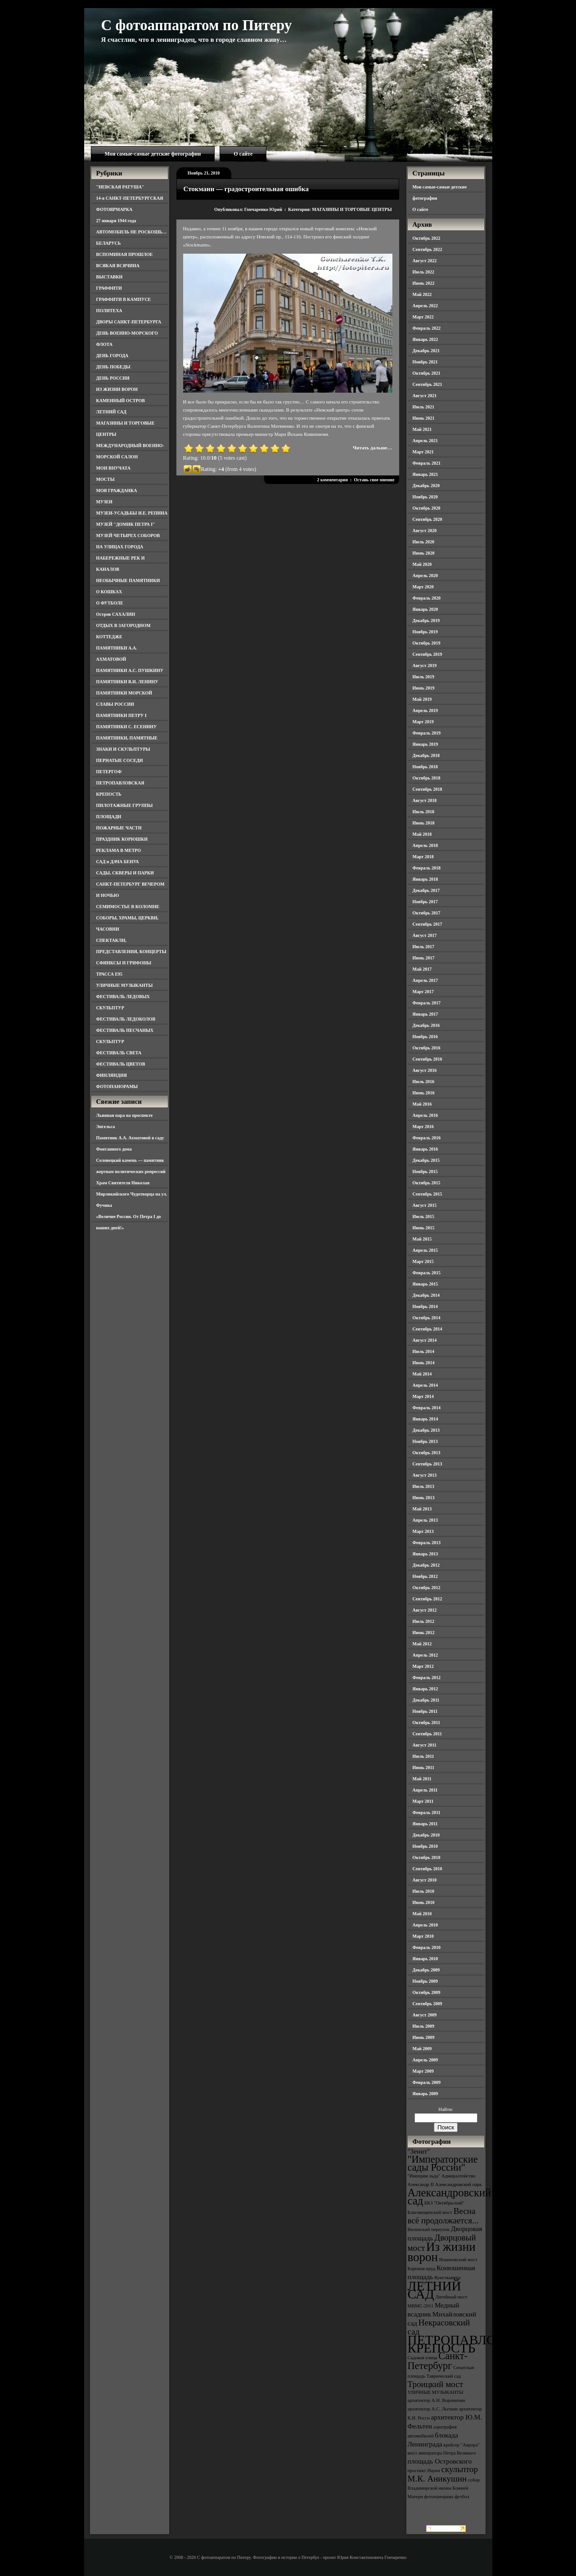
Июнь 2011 (423, 1767)
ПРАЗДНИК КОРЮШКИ (122, 839)
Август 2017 (425, 935)
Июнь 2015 (424, 1227)
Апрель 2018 (425, 845)
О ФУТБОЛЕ (109, 602)
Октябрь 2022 (427, 238)
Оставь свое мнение (374, 479)
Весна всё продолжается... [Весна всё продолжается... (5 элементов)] (443, 2215)
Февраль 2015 (427, 1272)
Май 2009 (422, 2048)
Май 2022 (422, 294)
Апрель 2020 (425, 575)
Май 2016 (422, 1104)
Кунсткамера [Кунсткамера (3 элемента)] (447, 2277)
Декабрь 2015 (426, 1160)
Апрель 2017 (425, 980)
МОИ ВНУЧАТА (113, 468)
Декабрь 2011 (426, 1700)
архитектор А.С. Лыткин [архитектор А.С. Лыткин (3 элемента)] (433, 2408)
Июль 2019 (424, 676)
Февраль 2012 (427, 1677)
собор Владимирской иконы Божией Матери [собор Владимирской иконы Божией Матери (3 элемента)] (444, 2488)
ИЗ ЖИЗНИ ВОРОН (117, 389)
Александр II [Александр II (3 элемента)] (421, 2184)
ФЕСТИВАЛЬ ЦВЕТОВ (120, 1064)
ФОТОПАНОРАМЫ (117, 1086)
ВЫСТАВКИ (109, 276)
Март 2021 (423, 451)
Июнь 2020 (424, 553)
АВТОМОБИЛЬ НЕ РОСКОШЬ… (131, 231)
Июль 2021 (424, 406)
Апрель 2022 (425, 305)
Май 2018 (422, 834)
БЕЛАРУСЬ (108, 243)
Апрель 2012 (425, 1655)
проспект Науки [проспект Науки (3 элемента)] (424, 2470)
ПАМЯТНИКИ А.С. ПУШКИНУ (130, 670)
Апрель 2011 (425, 1790)
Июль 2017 (424, 946)
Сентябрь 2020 (427, 519)
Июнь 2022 (424, 283)
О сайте (243, 154)
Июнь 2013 (424, 1497)
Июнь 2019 (424, 687)
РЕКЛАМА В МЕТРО (118, 850)
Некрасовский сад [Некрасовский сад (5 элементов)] (439, 2327)
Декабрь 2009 (426, 1969)
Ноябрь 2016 (425, 1036)
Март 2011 (423, 1801)
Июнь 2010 (424, 1902)
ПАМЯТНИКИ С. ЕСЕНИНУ (126, 726)
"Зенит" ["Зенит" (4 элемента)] (419, 2151)
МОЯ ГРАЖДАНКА (116, 490)
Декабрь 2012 (426, 1565)
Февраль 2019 (427, 732)
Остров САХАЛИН (115, 614)
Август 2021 (425, 395)
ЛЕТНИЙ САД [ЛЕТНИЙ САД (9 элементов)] (434, 2290)
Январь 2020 (425, 609)
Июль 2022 (424, 271)
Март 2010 (423, 1936)
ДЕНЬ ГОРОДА (112, 355)
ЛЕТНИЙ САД (111, 411)
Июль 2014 (424, 1351)
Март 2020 (423, 586)
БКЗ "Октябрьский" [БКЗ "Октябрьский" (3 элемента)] (444, 2202)
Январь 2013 (425, 1553)
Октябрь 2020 (427, 508)
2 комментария (332, 479)
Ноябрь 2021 (425, 361)
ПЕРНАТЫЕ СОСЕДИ (119, 760)
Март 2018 (423, 856)
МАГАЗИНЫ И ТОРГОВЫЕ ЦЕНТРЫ (352, 209)
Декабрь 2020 (426, 485)
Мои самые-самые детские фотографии (153, 154)
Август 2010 (425, 1879)
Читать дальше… (372, 447)
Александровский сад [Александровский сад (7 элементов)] (449, 2196)
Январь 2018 (425, 879)
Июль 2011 (423, 1756)
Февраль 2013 (427, 1542)
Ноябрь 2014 (425, 1306)
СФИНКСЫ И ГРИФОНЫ (124, 962)
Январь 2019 (425, 744)
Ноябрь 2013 (425, 1441)
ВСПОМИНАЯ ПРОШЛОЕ (124, 254)
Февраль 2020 (427, 598)
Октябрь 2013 (427, 1452)
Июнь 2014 (424, 1362)
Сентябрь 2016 (427, 1059)
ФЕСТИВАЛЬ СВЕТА (119, 1052)
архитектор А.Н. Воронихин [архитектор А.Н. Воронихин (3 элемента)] (436, 2400)
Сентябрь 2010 (427, 1868)
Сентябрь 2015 (427, 1194)
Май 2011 (422, 1778)
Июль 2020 (424, 541)
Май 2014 (422, 1373)
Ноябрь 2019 (425, 631)
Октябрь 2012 (427, 1587)
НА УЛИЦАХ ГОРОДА (120, 546)
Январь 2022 (425, 339)
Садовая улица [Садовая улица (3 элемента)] (422, 2357)
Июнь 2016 (424, 1092)
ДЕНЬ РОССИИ (113, 378)
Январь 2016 (425, 1149)
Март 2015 (423, 1261)
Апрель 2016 (425, 1115)
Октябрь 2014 (427, 1317)
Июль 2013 (424, 1486)
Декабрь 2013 (426, 1430)
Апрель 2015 (425, 1250)
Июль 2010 (424, 1891)
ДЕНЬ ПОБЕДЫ (113, 366)
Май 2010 (422, 1913)
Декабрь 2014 (426, 1295)
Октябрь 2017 (427, 912)
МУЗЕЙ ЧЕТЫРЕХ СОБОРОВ (128, 535)
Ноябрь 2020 (425, 496)
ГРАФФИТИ (109, 288)
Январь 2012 (425, 1688)
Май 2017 (422, 969)
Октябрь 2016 (427, 1047)
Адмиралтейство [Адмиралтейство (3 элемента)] (458, 2175)
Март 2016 (423, 1126)
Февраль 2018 (427, 867)
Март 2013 (423, 1531)
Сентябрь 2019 (427, 654)
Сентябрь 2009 (427, 2003)
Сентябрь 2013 (427, 1463)
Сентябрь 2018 (427, 789)
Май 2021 (422, 429)
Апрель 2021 (425, 440)
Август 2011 (424, 1745)
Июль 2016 (424, 1081)
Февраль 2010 (427, 1947)
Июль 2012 (424, 1621)
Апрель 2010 (425, 1924)
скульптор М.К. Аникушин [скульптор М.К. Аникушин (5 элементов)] (443, 2473)
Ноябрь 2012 (425, 1576)
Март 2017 (423, 991)
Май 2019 (422, 699)
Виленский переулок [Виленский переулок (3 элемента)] (429, 2229)
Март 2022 (423, 316)
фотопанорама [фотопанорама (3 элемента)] (439, 2496)
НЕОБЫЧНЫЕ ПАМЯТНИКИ (128, 580)
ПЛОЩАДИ (109, 816)
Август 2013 (425, 1475)
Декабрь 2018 (426, 755)
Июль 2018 (424, 811)
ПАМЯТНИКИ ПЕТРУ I (121, 715)
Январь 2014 (425, 1418)
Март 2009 (423, 2071)
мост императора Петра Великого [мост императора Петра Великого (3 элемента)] (442, 2453)
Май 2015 (422, 1238)
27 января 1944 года (116, 220)
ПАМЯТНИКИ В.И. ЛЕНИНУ (127, 681)
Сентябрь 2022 (427, 249)
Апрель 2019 (425, 710)
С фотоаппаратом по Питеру (196, 25)
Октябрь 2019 (427, 643)
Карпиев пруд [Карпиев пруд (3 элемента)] (422, 2268)
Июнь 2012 (424, 1632)
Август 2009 (425, 2014)
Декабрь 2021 (426, 350)
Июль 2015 (424, 1216)
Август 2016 (425, 1070)
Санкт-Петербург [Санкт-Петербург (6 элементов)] (438, 2360)
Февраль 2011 (427, 1812)
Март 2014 (423, 1396)
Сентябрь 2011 (427, 1733)
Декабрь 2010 (426, 1834)
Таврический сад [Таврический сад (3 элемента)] (444, 2376)
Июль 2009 (424, 2026)
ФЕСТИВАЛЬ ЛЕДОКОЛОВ (126, 1019)
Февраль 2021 (427, 463)
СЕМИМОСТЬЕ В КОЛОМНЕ (128, 906)
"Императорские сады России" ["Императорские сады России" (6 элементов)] (443, 2163)
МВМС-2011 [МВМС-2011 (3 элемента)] (421, 2305)
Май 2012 (422, 1643)
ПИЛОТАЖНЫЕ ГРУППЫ (124, 805)
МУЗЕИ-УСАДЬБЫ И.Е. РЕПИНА (132, 513)
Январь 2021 (425, 474)
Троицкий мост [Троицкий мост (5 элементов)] (436, 2384)
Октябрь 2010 (427, 1857)
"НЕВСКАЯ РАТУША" (120, 186)
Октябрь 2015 (427, 1182)
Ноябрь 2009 (425, 1981)
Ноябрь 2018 (425, 766)
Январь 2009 (425, 2093)
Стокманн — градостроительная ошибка (246, 189)
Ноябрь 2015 (425, 1171)
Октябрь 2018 (427, 777)
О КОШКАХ (109, 591)
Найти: (445, 2109)
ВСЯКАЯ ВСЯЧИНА (118, 265)
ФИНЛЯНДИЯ (111, 1075)
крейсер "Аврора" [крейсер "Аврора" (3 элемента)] (461, 2444)
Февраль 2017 (427, 1002)
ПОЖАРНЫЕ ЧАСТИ (119, 827)
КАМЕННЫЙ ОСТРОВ (120, 400)
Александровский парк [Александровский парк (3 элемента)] (458, 2184)
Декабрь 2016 (426, 1025)
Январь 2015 (425, 1283)
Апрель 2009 (425, 2059)
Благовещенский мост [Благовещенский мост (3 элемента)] (430, 2212)
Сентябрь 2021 (427, 384)
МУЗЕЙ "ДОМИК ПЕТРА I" (125, 524)
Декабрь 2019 (426, 620)
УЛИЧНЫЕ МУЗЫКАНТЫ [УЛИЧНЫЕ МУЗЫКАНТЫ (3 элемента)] (436, 2392)
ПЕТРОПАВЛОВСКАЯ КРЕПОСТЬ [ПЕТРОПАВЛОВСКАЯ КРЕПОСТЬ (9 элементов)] (474, 2344)
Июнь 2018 (424, 822)
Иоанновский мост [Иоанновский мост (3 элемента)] (458, 2259)
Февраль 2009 (427, 2082)
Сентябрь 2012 (427, 1598)
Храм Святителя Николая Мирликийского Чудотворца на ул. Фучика (131, 1194)
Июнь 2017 (424, 957)
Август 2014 (425, 1340)
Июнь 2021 (424, 418)
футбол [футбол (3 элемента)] (461, 2496)
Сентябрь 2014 (427, 1328)
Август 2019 (425, 665)
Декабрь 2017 (426, 890)
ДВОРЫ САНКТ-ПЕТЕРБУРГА (129, 321)
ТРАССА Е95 (109, 974)
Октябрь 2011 (427, 1722)
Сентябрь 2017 (427, 924)
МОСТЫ (105, 479)
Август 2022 (425, 260)
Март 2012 (423, 1666)
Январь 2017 (425, 1014)
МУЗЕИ (104, 501)
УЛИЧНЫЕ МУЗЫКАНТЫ (124, 985)
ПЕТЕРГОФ (109, 771)
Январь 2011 (425, 1823)
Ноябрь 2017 (425, 901)
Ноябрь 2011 (425, 1711)
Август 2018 (425, 800)
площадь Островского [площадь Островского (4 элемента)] (440, 2461)
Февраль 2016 (427, 1137)
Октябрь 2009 (427, 1992)
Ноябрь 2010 (425, 1846)
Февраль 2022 (427, 328)
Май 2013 (422, 1508)
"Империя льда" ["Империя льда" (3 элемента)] (424, 2175)
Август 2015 (425, 1205)
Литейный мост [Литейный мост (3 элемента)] (452, 2296)
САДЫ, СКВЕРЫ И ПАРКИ (125, 872)
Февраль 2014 (427, 1407)
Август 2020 (425, 530)
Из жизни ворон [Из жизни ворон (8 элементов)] (442, 2252)
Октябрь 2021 (427, 373)
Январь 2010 (425, 1958)
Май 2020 (422, 564)
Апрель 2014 (425, 1385)
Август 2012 (425, 1610)
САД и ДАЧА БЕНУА (117, 861)
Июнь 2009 (424, 2037)
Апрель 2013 (425, 1520)
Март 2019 (423, 721)
